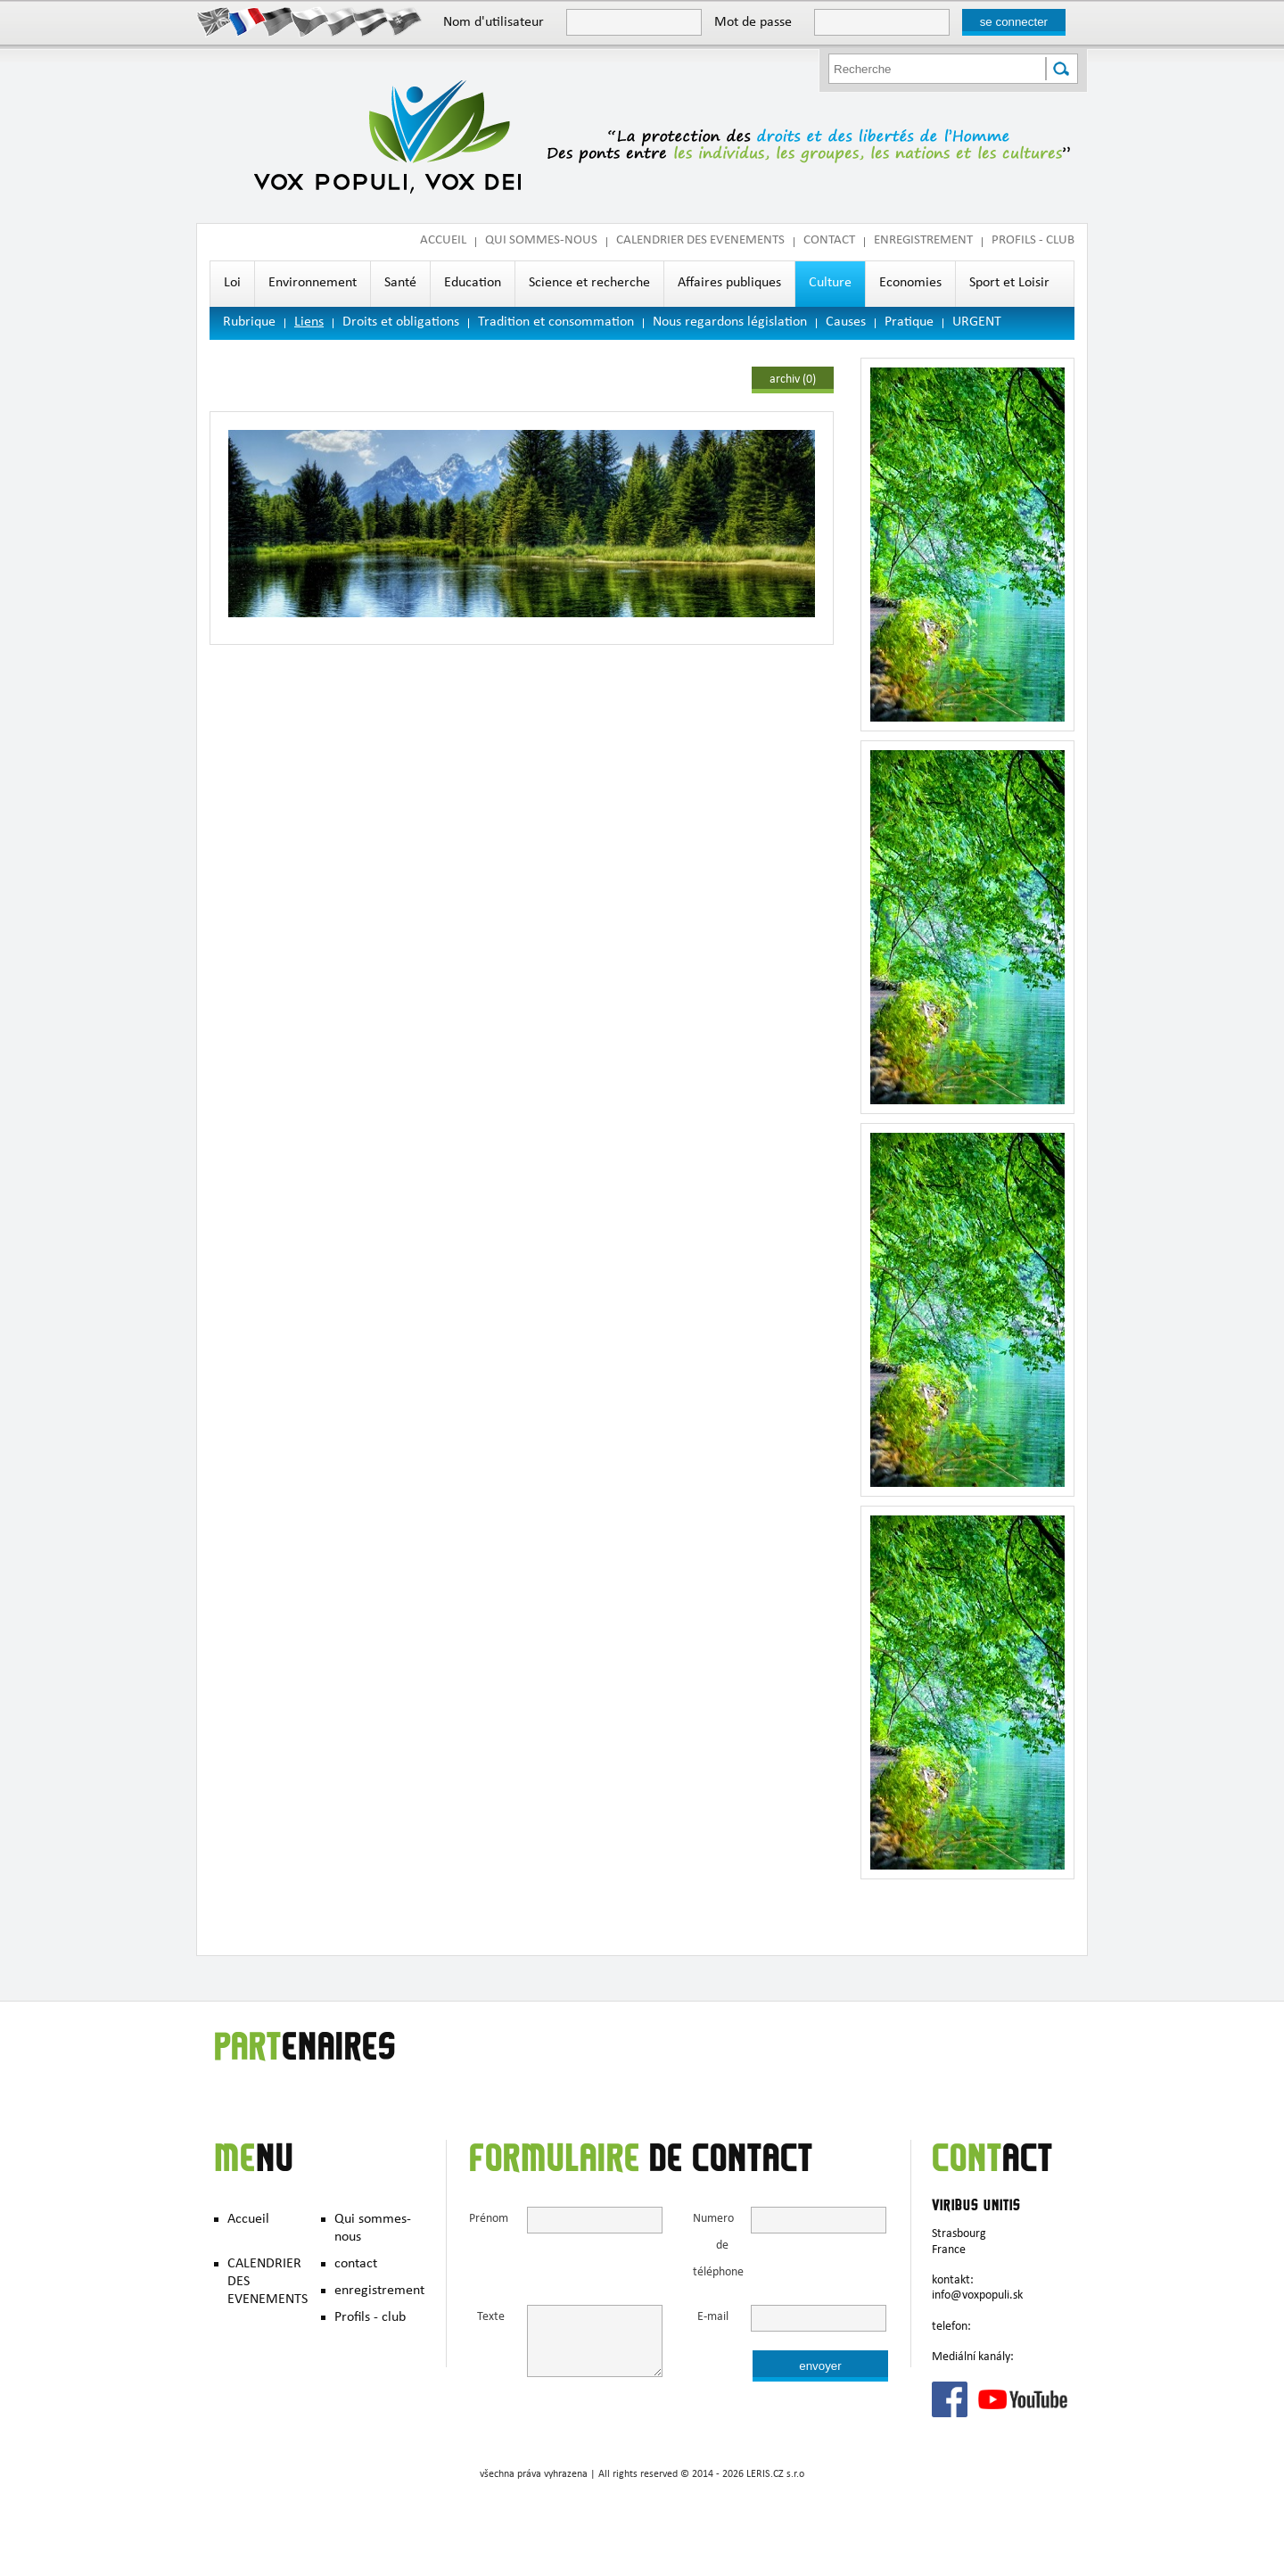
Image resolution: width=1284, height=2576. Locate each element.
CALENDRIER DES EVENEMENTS (700, 241)
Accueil (443, 241)
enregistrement (923, 241)
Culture (830, 284)
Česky (310, 20)
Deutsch (279, 20)
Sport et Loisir (1009, 284)
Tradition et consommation (556, 323)
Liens (309, 323)
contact (829, 241)
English (216, 20)
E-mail (712, 2317)
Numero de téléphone (710, 2246)
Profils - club (1033, 241)
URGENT (976, 323)
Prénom (487, 2219)
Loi (232, 284)
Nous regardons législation (730, 323)
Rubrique (249, 323)
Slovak (403, 20)
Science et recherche (589, 284)
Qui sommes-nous (541, 241)
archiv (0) (793, 380)
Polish (341, 20)
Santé (400, 284)
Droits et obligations (400, 323)
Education (472, 284)
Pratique (909, 323)
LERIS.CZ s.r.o (775, 2475)
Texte (491, 2317)
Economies (910, 284)
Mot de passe (753, 23)
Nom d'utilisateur (493, 23)
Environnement (312, 284)
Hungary (372, 20)
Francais (247, 20)
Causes (846, 323)
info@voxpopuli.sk (977, 2296)
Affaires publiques (729, 284)
